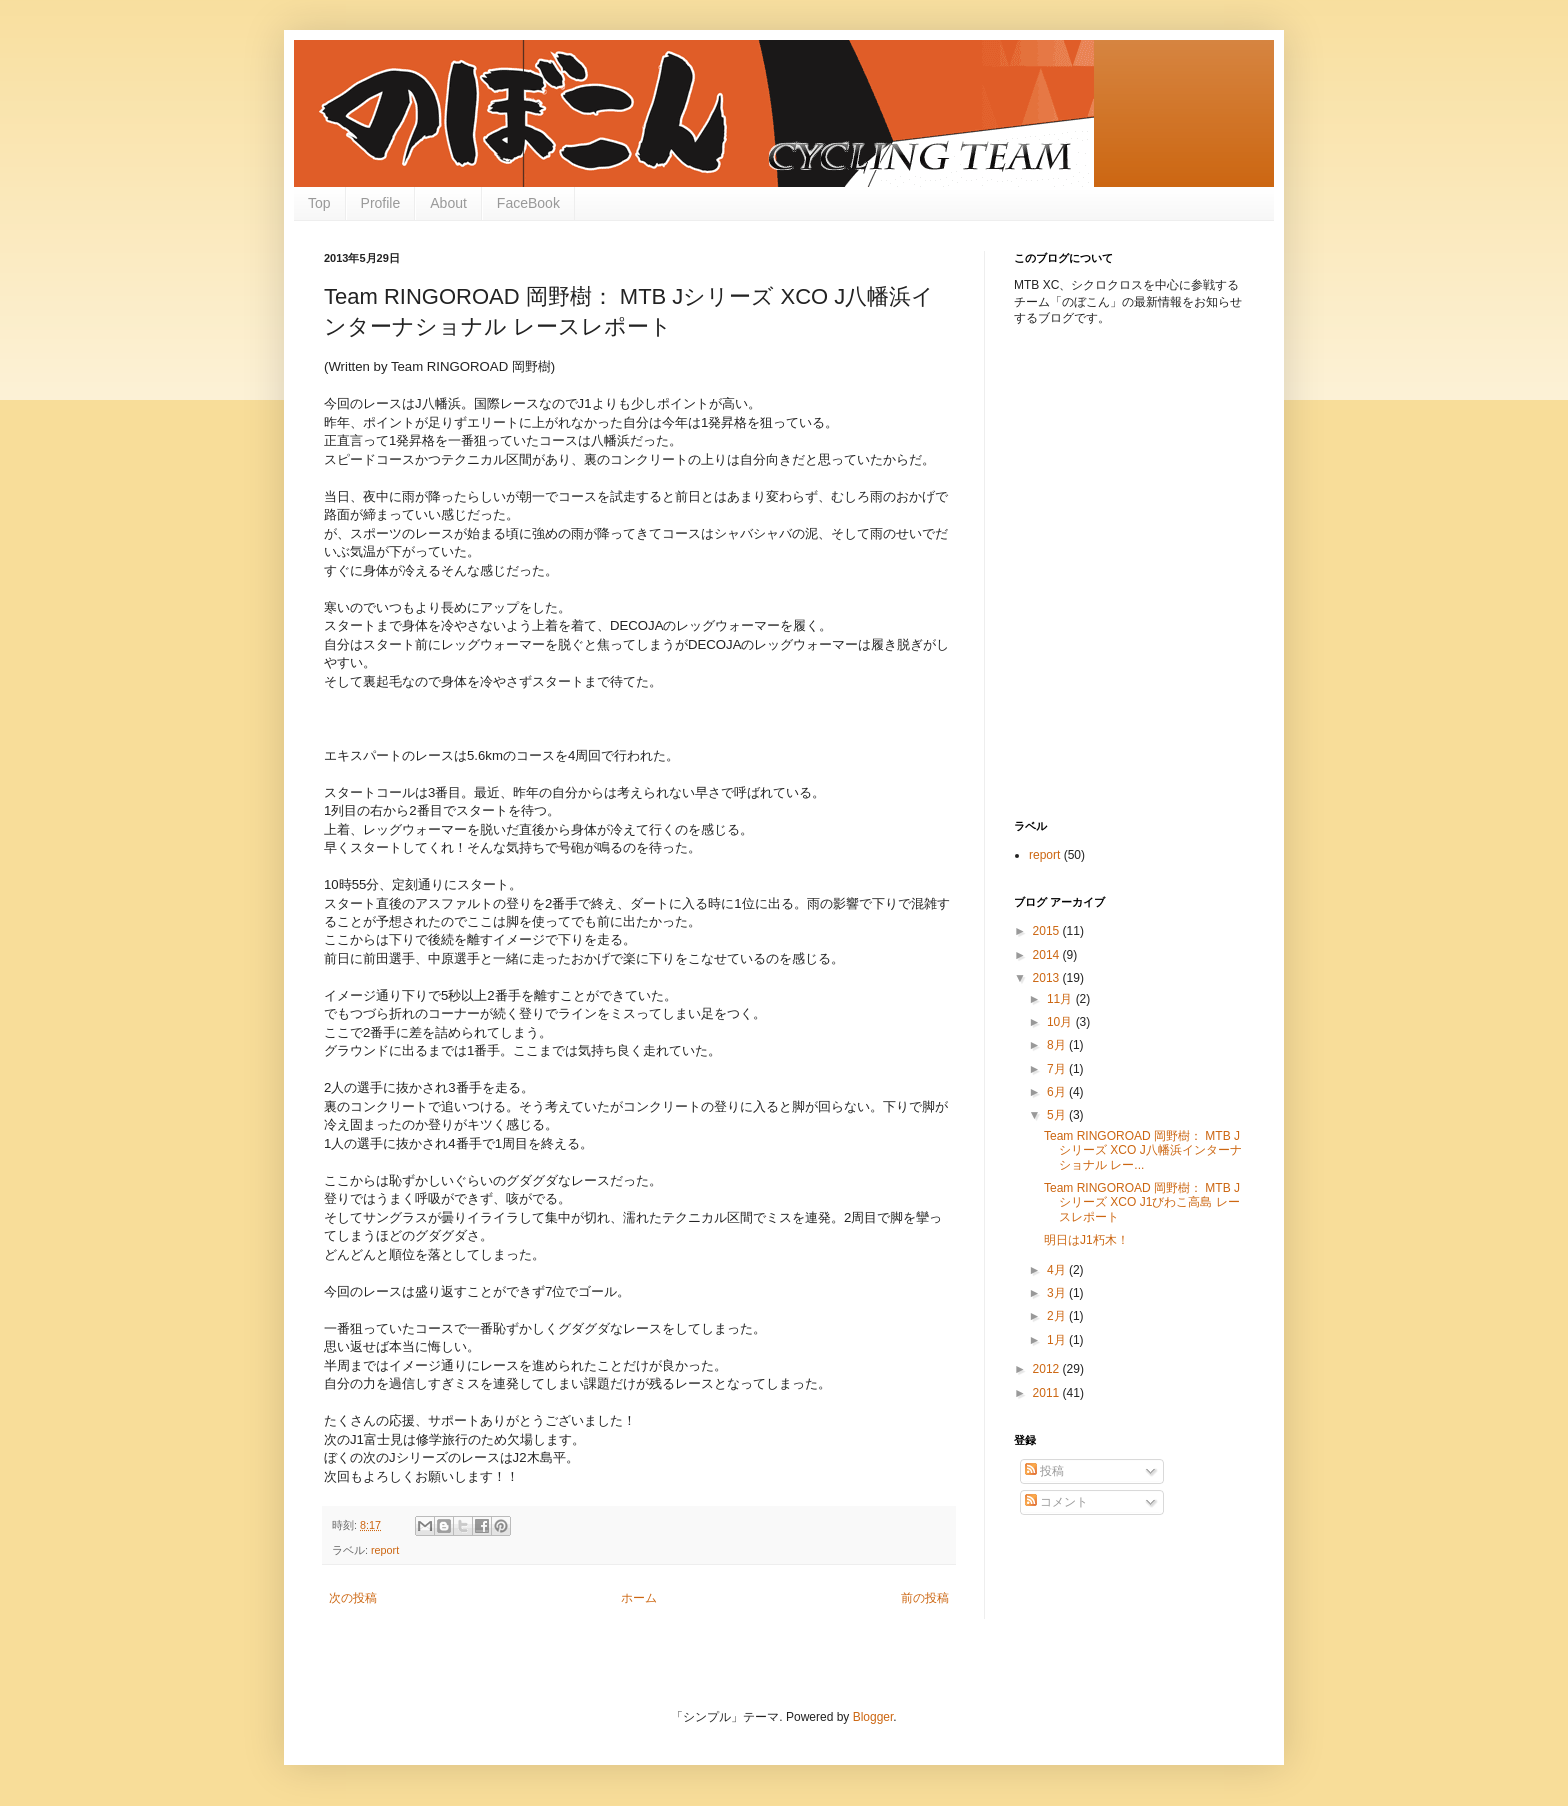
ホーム (639, 1598)
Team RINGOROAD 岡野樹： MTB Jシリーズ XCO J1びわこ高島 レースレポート (1142, 1202)
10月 (1061, 1022)
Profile (381, 203)
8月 (1058, 1045)
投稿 (1044, 1471)
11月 (1061, 999)
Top (319, 203)
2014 (1048, 955)
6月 (1058, 1092)
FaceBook (528, 203)
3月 (1058, 1293)
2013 (1048, 978)
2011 (1048, 1393)
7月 (1058, 1069)
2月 (1058, 1316)
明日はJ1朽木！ (1086, 1240)
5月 (1058, 1115)
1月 (1058, 1340)
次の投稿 (353, 1598)
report (385, 1550)
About (448, 203)
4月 (1058, 1270)
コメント (1056, 1502)
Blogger (873, 1717)
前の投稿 (925, 1598)
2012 (1048, 1369)
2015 (1048, 931)
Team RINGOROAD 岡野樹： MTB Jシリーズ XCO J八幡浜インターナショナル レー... (1143, 1150)
